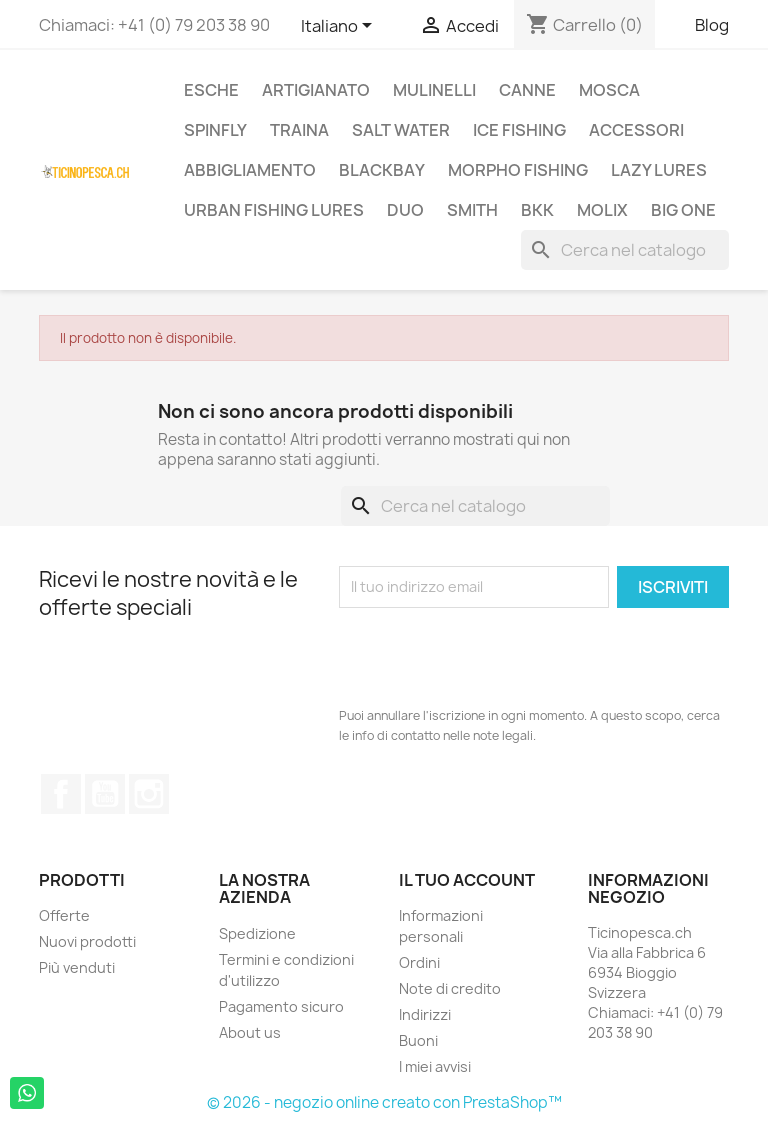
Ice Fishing (519, 130)
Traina (299, 130)
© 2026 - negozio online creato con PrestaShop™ (384, 1102)
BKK (537, 210)
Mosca (609, 90)
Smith (472, 210)
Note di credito (450, 988)
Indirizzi (425, 1014)
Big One (683, 210)
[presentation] (491, 657)
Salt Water (401, 130)
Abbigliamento (250, 170)
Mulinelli (434, 90)
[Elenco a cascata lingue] (340, 27)
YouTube (105, 794)
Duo (405, 210)
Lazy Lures (659, 170)
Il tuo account (467, 880)
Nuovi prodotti (87, 941)
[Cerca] (625, 250)
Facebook (61, 794)
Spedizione (257, 933)
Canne (527, 90)
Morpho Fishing (518, 170)
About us (250, 1032)
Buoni (418, 1040)
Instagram (149, 794)
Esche (211, 90)
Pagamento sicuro (281, 1006)
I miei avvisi (435, 1066)
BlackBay (382, 170)
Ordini (419, 962)
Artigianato (316, 90)
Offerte (64, 915)
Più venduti (77, 967)
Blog (712, 25)
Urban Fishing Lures (274, 210)
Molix (602, 210)
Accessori (636, 130)
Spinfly (215, 130)
